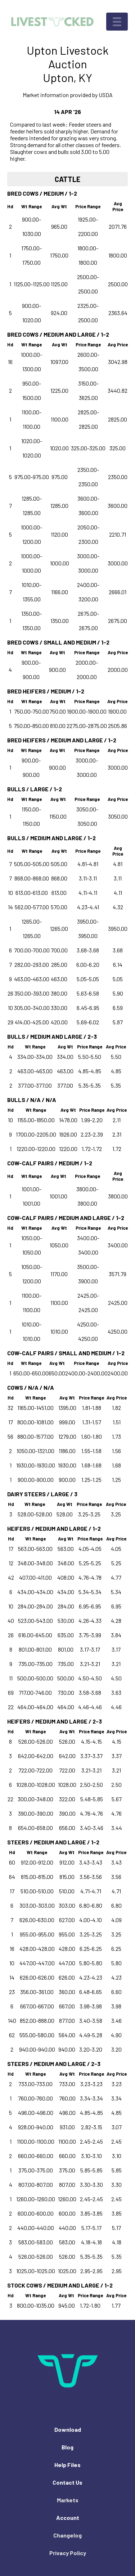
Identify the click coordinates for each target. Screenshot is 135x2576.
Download (67, 2429)
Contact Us (67, 2482)
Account (67, 2517)
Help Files (67, 2464)
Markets (67, 2500)
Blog (67, 2447)
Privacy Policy (67, 2552)
